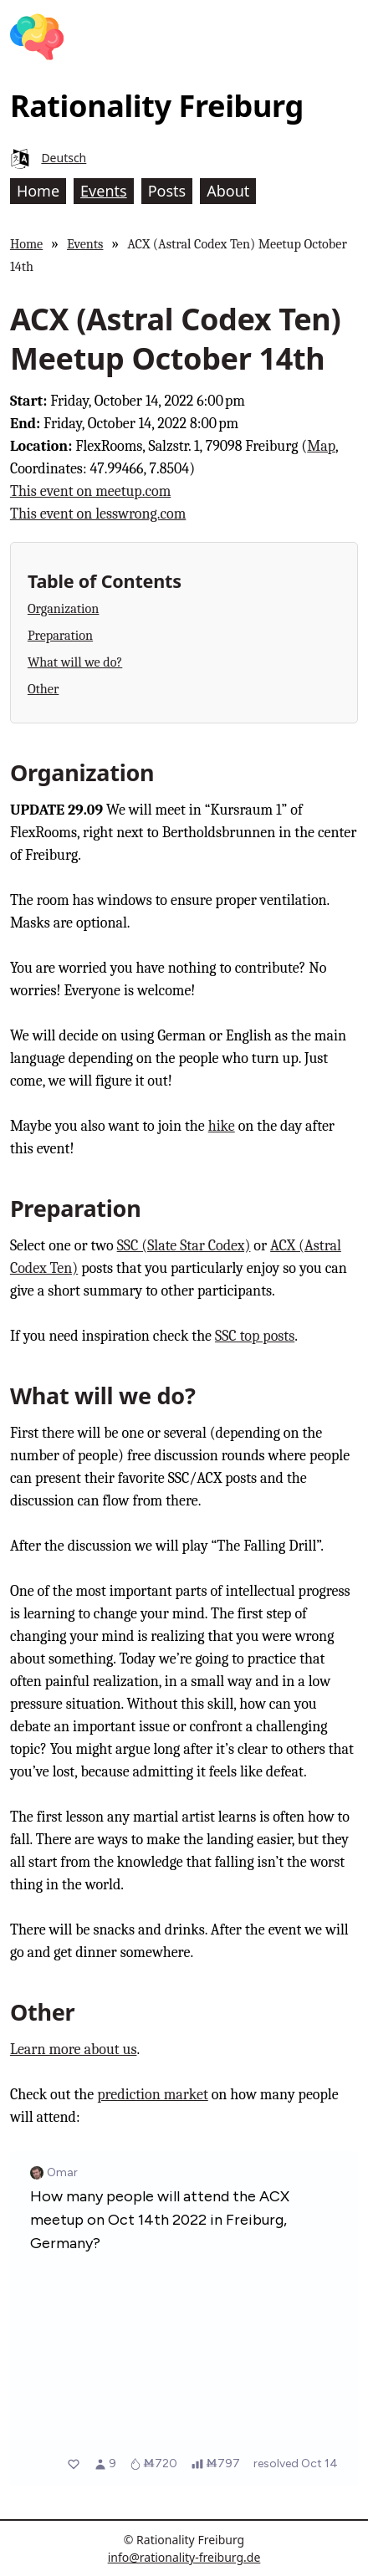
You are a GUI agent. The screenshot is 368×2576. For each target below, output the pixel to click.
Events (85, 244)
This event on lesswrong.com (98, 514)
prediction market (152, 2094)
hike (221, 1126)
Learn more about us (73, 2049)
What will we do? (75, 662)
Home (26, 244)
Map (321, 446)
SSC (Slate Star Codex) (184, 1246)
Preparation (60, 635)
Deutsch (63, 158)
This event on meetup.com (90, 491)
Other (43, 689)
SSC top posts (254, 1336)
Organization (64, 608)
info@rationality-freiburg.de (184, 2557)
